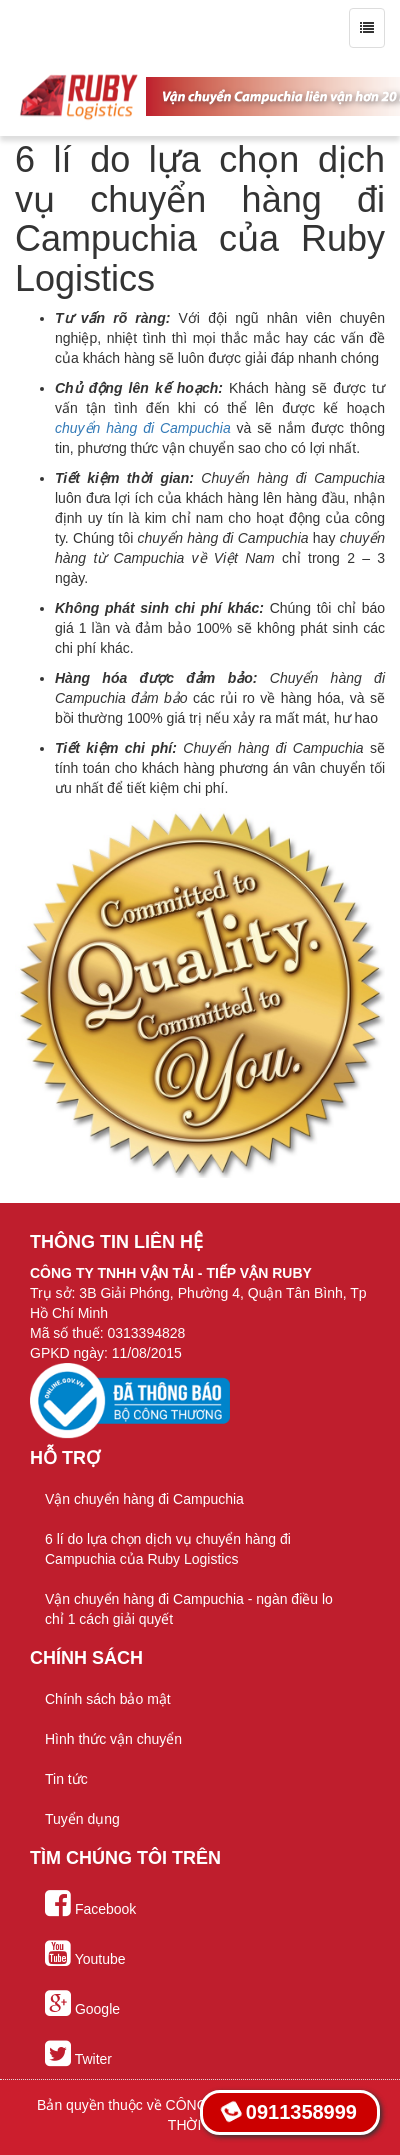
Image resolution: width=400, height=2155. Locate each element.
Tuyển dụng (82, 1819)
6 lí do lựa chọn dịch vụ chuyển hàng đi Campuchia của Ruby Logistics (168, 1549)
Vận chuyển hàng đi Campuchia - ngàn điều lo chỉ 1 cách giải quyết (189, 1609)
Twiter (78, 2054)
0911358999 (288, 2112)
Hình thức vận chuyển (113, 1739)
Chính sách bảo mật (108, 1699)
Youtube (85, 1954)
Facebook (90, 1904)
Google (82, 2004)
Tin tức (66, 1779)
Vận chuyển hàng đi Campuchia (144, 1499)
